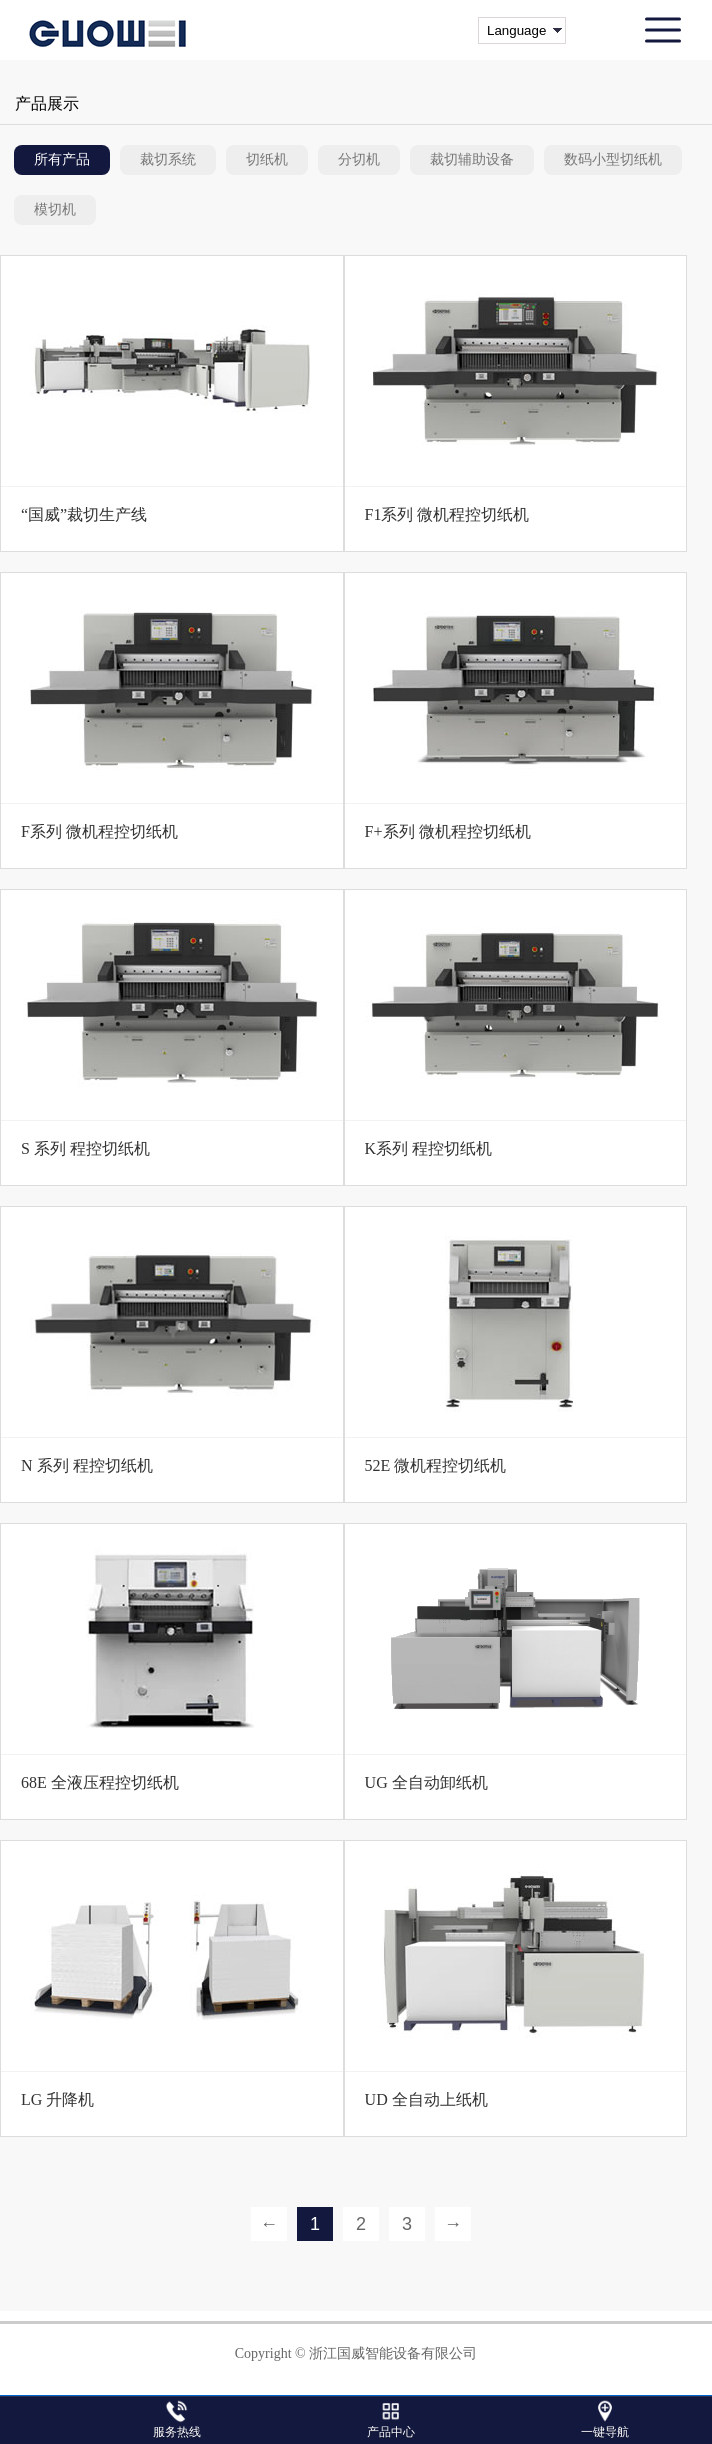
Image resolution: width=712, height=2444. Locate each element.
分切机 (359, 159)
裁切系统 (168, 159)
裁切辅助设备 (472, 159)
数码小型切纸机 (613, 159)
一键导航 (605, 2432)
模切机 (55, 209)
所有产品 (62, 159)
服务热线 (177, 2432)
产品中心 (391, 2432)
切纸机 (267, 159)
